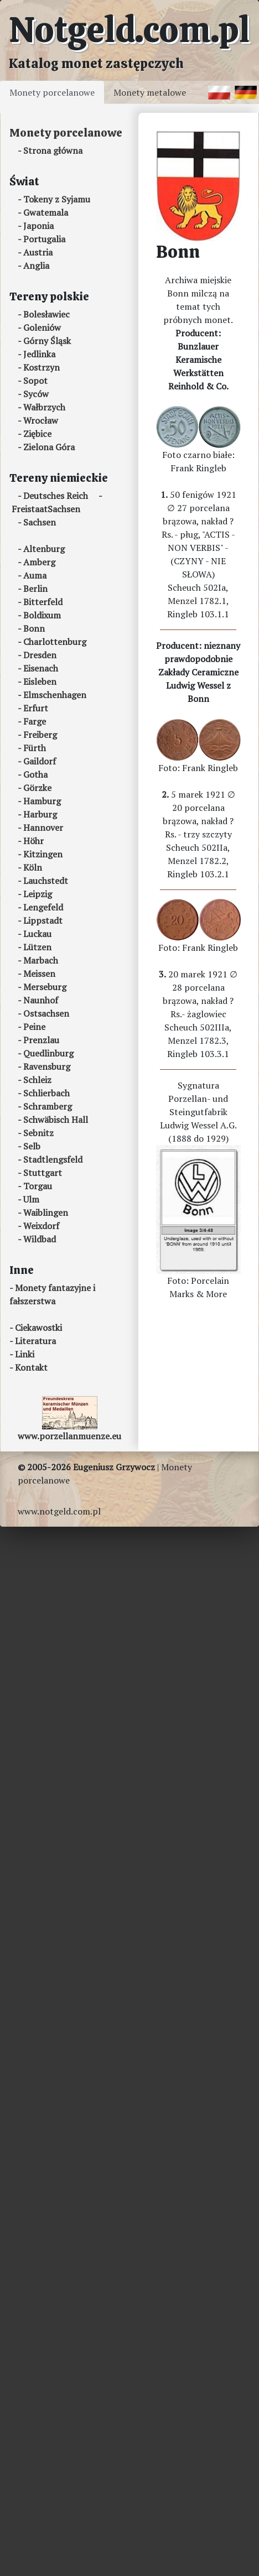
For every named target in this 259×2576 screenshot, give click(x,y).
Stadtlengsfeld (52, 1159)
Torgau (37, 1186)
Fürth (34, 748)
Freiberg (40, 734)
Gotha (35, 774)
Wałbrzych (44, 407)
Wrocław (40, 420)
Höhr (33, 841)
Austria (38, 252)
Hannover (43, 827)
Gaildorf (39, 761)
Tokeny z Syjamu (56, 199)
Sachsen (39, 522)
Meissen (39, 973)
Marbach (40, 960)
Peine (34, 1027)
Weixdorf (41, 1226)
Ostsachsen (46, 1013)
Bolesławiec (46, 314)
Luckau (37, 934)
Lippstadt (43, 920)
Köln (32, 867)
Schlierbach (46, 1093)
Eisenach (40, 668)
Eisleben (39, 681)
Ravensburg (46, 1066)
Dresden (39, 655)
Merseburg (44, 987)
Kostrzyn (41, 367)
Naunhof (40, 1000)
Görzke (37, 788)
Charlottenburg (54, 642)
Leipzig (37, 894)
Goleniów (42, 327)
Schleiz (37, 1080)
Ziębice (37, 434)
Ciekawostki (38, 1327)
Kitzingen (43, 854)
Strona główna (52, 150)
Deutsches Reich (55, 496)
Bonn (34, 628)
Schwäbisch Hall (55, 1119)
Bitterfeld (43, 602)
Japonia (38, 226)
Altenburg (44, 549)
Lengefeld (43, 907)
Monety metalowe (149, 92)
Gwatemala (45, 212)
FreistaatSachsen (46, 509)
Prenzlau (41, 1040)
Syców (36, 394)
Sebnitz (38, 1133)
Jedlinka (39, 354)
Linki (24, 1354)
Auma (34, 575)
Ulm (31, 1199)
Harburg (40, 814)
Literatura (35, 1341)
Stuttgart (42, 1173)
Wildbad (39, 1239)
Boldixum (42, 615)
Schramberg (47, 1106)
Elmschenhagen (54, 695)
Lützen (37, 947)
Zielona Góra (49, 447)
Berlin (35, 588)
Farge (34, 721)
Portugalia (44, 239)
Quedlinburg (48, 1053)
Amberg (39, 562)
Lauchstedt (45, 881)
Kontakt (31, 1367)
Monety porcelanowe (52, 92)
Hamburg (42, 801)
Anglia (36, 265)
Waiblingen (45, 1212)
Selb (31, 1146)
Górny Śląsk (47, 341)
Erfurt (35, 708)
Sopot (35, 380)
